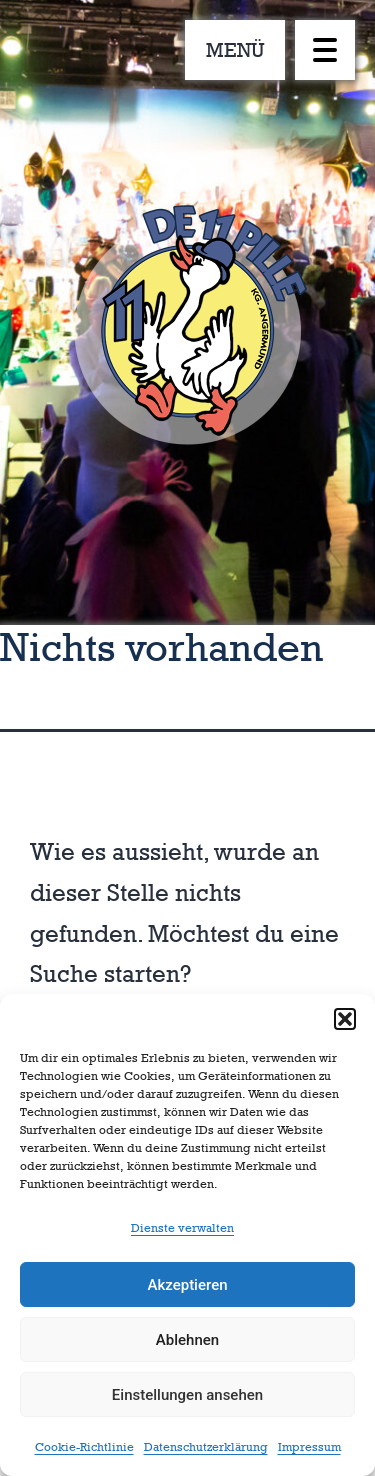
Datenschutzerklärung (206, 1447)
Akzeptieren (187, 1285)
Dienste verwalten (182, 1228)
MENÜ (235, 50)
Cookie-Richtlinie (84, 1447)
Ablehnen (187, 1340)
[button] (345, 1019)
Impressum (309, 1447)
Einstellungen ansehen (187, 1395)
